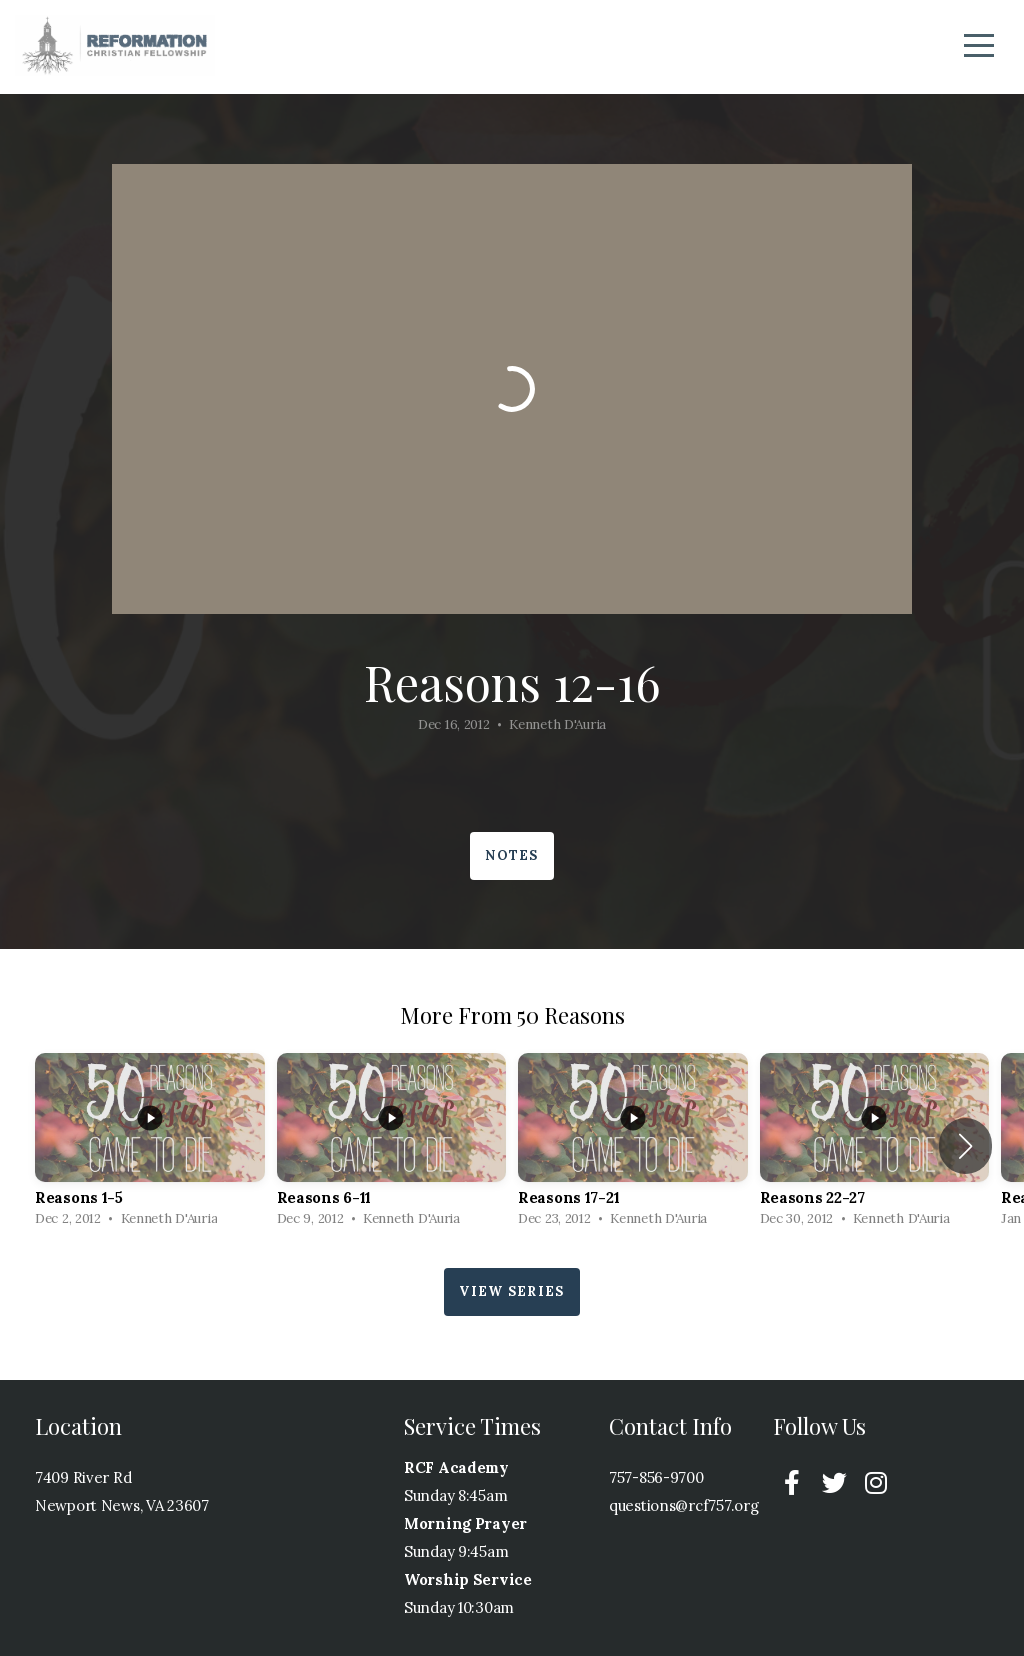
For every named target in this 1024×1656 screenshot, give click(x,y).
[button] (965, 1146)
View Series (511, 1291)
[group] (150, 1145)
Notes (512, 855)
